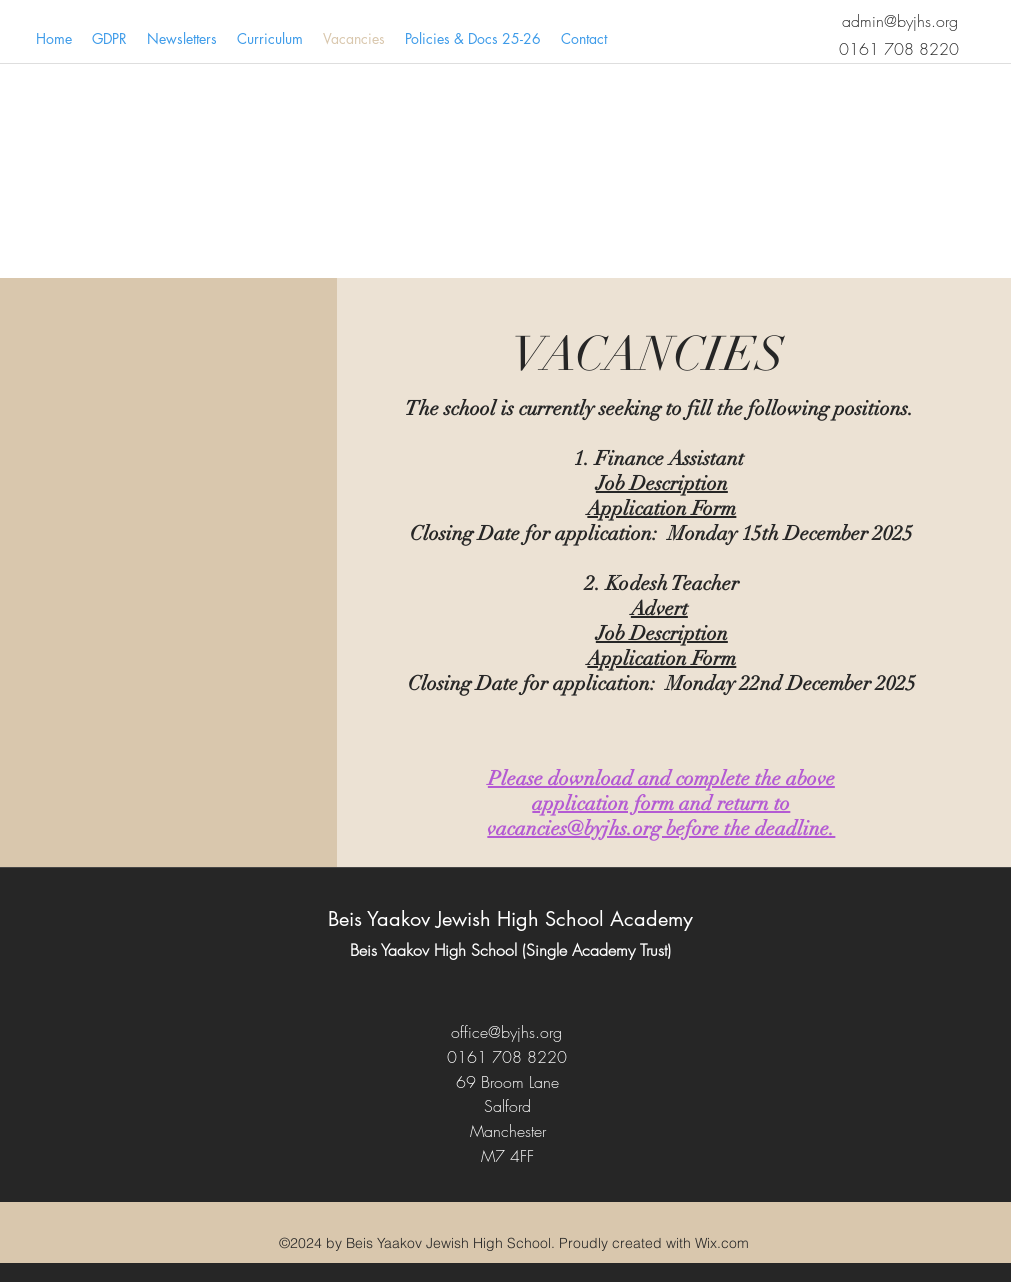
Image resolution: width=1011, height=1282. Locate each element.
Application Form (661, 508)
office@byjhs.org (506, 1032)
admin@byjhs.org (900, 21)
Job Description (662, 483)
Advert (659, 608)
